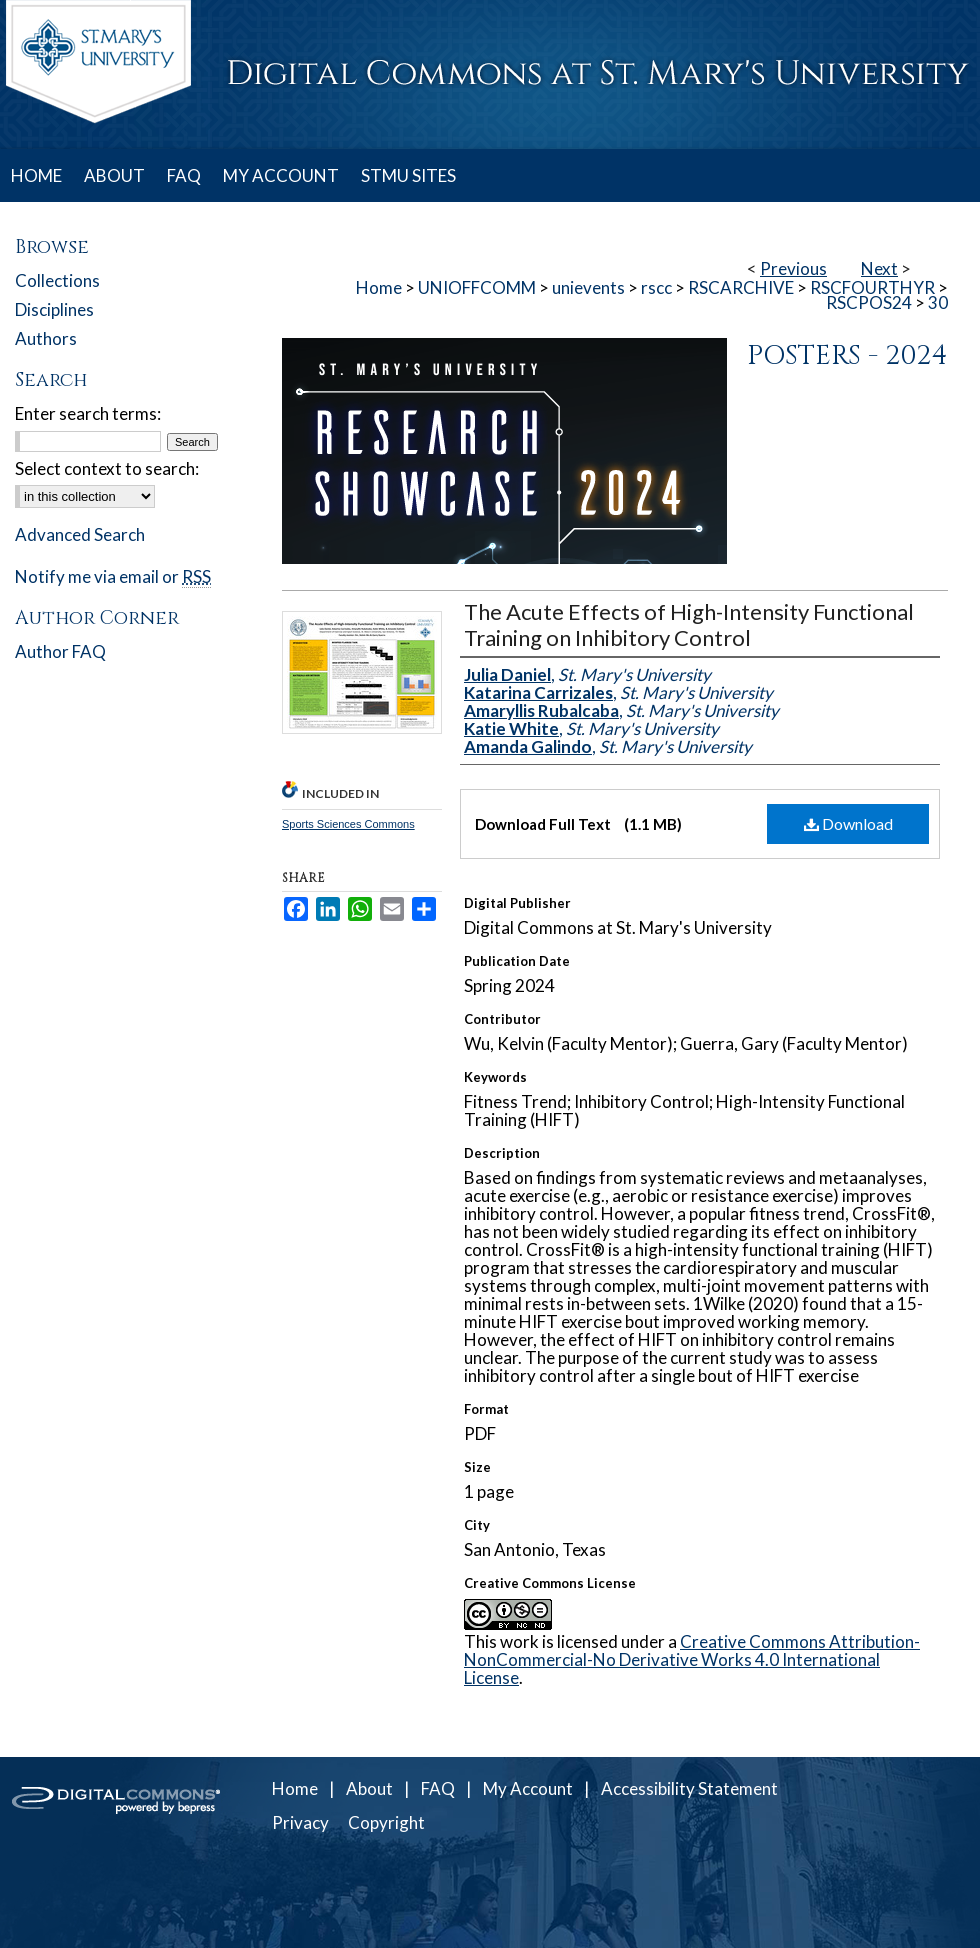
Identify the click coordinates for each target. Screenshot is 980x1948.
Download (848, 823)
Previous (793, 268)
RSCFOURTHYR (872, 287)
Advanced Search (80, 534)
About (369, 1788)
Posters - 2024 (847, 356)
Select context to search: (107, 468)
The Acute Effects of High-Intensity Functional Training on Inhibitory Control (689, 624)
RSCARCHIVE (741, 287)
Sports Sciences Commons (348, 824)
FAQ (438, 1788)
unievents (588, 287)
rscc (656, 287)
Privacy (300, 1822)
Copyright (386, 1822)
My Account (528, 1788)
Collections (57, 280)
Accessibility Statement (689, 1788)
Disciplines (54, 309)
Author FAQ (60, 651)
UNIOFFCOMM (477, 287)
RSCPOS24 (869, 302)
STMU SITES (408, 175)
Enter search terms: (88, 413)
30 (938, 302)
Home (379, 287)
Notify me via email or (113, 576)
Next (879, 268)
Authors (46, 338)
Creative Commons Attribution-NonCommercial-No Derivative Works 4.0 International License (692, 1659)
